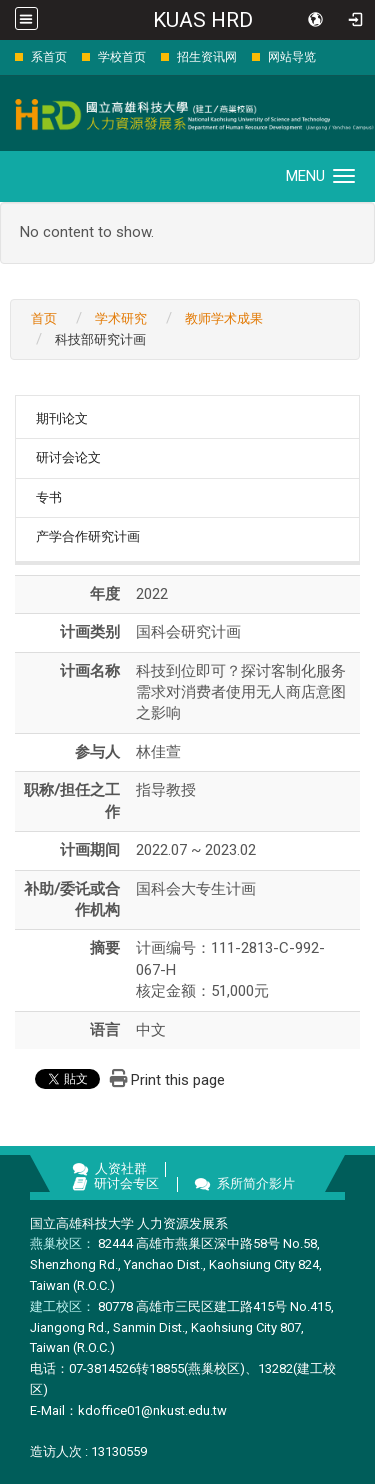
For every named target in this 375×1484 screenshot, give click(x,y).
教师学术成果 (224, 318)
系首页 (49, 57)
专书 (49, 497)
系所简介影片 (256, 1183)
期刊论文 (62, 418)
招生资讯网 (207, 57)
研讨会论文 (68, 457)
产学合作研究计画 (88, 536)
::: (4, 56)
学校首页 (122, 57)
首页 (44, 318)
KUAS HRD (203, 20)
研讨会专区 (126, 1183)
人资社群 (121, 1168)
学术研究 (121, 318)
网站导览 (292, 57)
